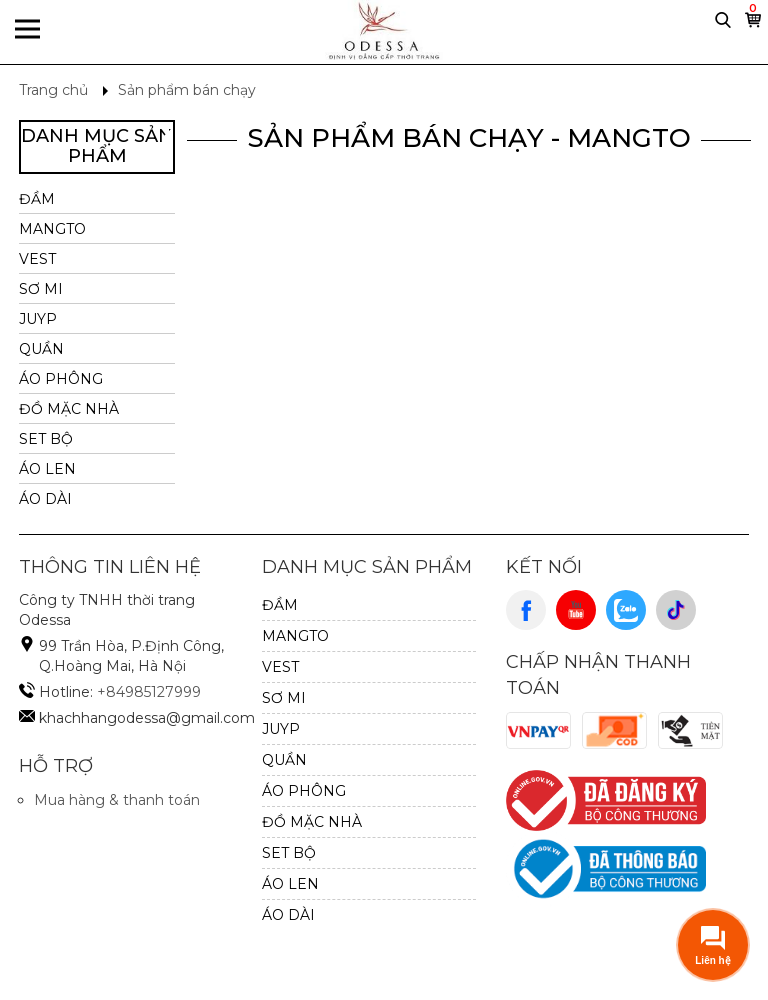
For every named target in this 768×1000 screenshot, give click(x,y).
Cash (691, 731)
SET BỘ (46, 439)
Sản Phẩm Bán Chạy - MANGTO (469, 138)
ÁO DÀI (45, 499)
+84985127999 (149, 692)
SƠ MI (41, 289)
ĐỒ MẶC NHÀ (69, 409)
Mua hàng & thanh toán (117, 800)
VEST (37, 259)
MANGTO (52, 229)
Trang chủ (53, 90)
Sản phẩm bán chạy (187, 90)
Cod (615, 731)
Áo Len (47, 469)
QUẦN (41, 349)
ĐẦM (37, 199)
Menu (27, 31)
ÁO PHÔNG (61, 379)
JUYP (38, 319)
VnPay (539, 731)
